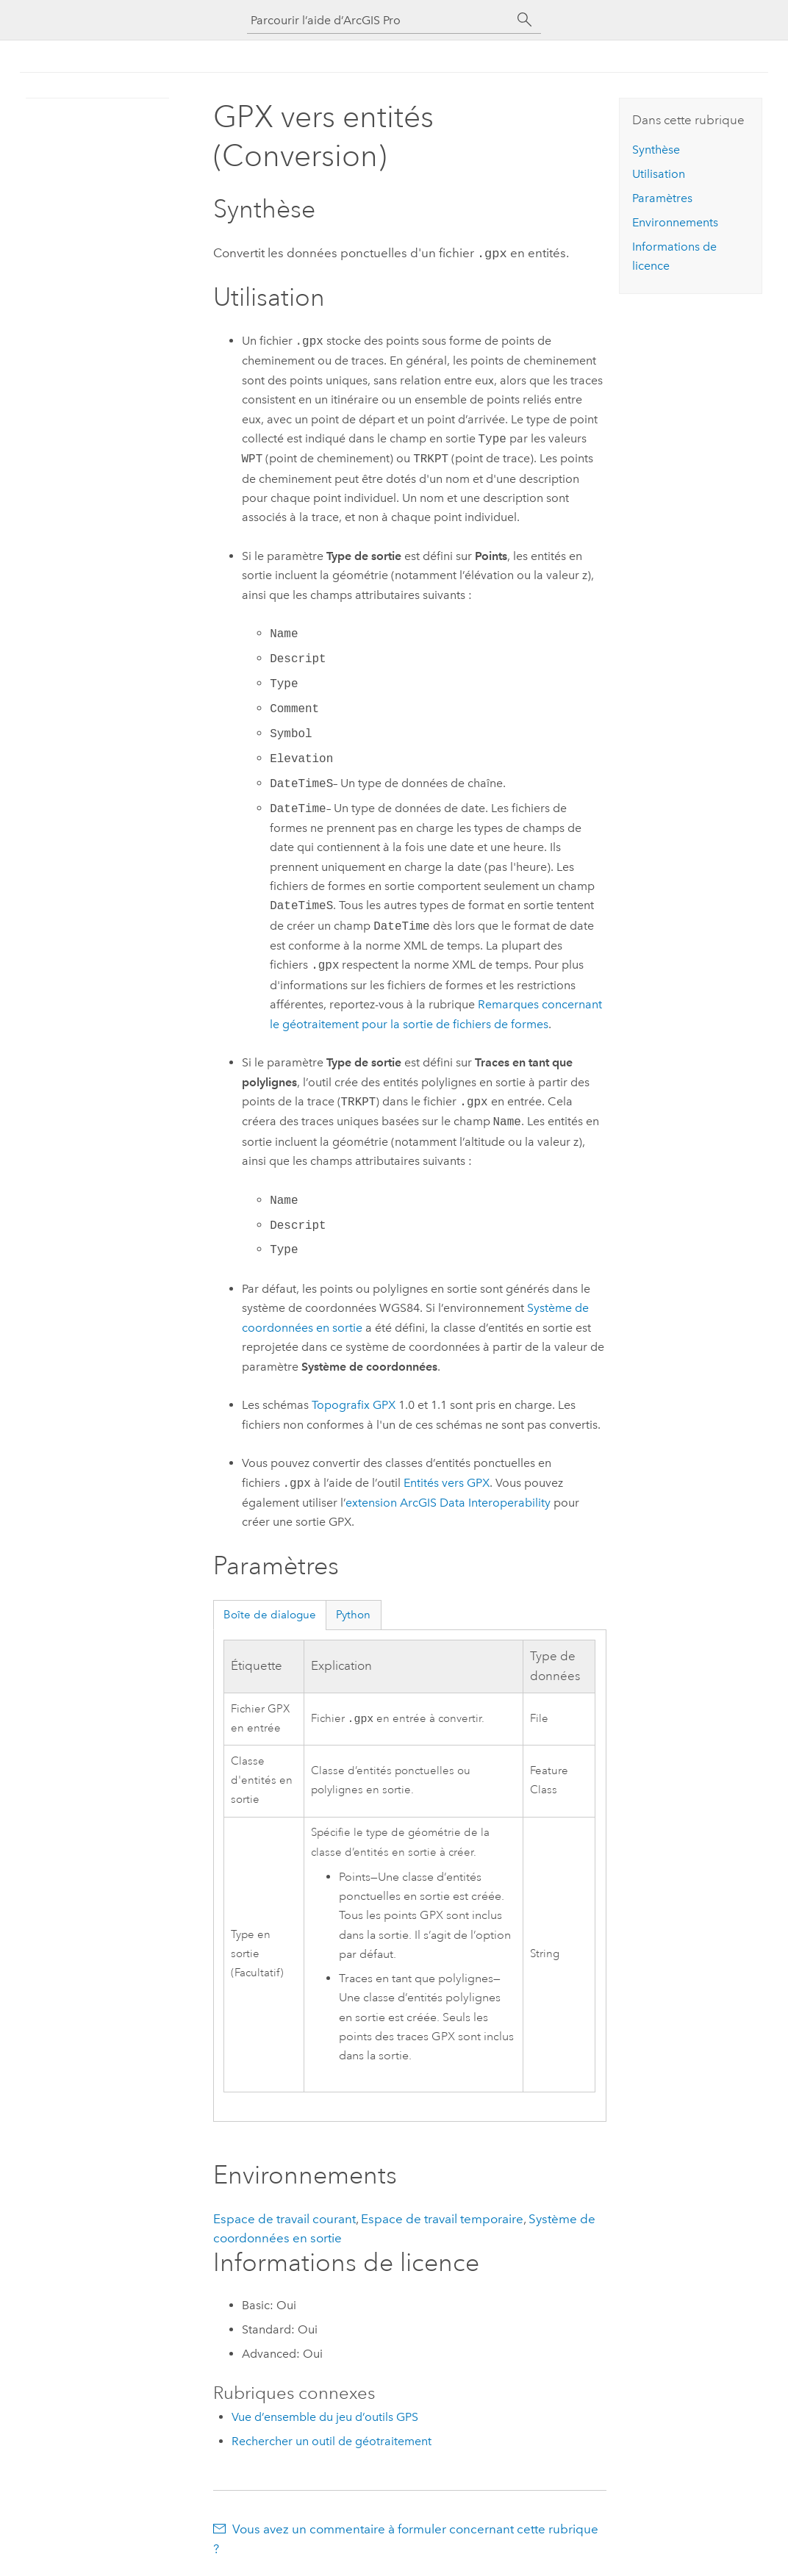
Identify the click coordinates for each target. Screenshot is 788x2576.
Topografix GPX (353, 1403)
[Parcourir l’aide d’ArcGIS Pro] (379, 20)
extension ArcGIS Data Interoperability (448, 1501)
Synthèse (656, 150)
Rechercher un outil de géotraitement (331, 2440)
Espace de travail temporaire (442, 2217)
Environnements (675, 222)
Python (353, 1613)
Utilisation (658, 174)
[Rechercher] (524, 19)
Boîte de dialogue (269, 1613)
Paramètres (662, 198)
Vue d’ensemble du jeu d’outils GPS (325, 2415)
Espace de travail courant (284, 2217)
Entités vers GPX (447, 1482)
